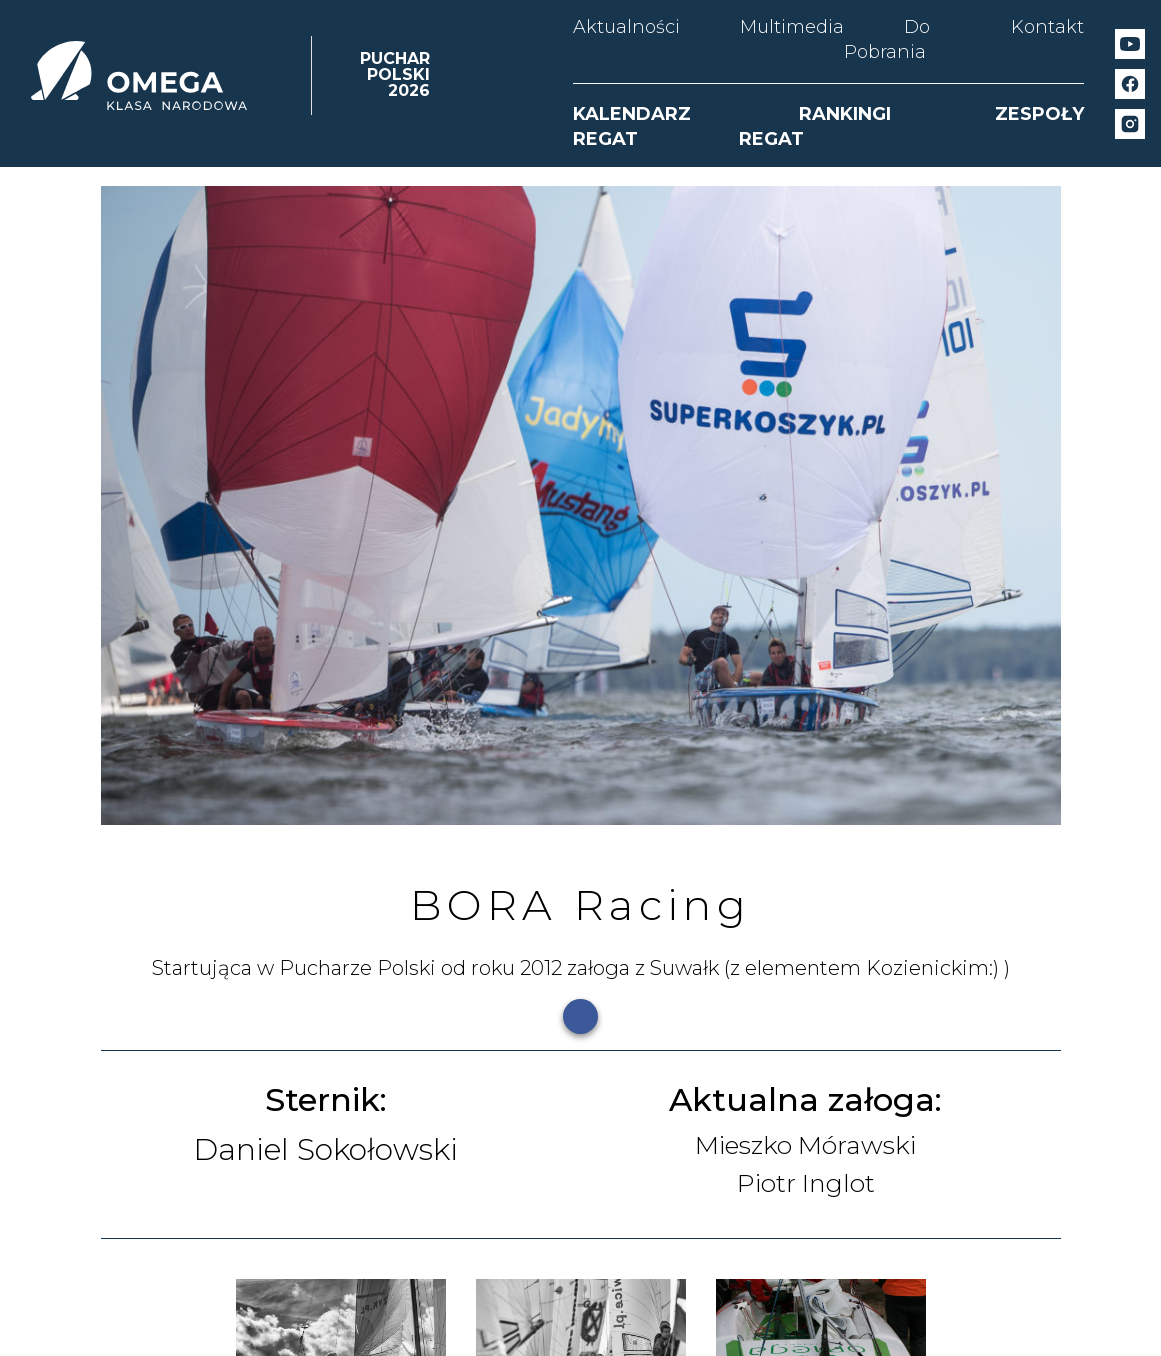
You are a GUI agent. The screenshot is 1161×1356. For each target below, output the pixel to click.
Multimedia (792, 27)
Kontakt (1047, 27)
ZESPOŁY (1039, 114)
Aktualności (626, 27)
